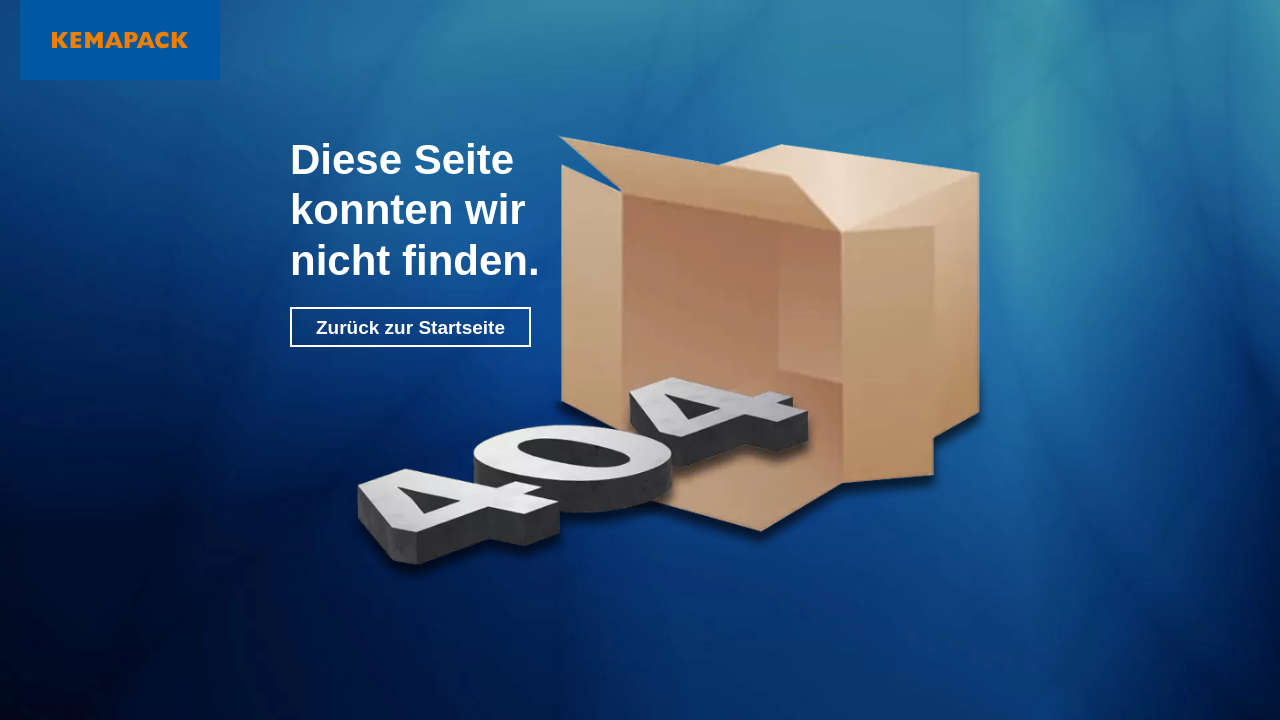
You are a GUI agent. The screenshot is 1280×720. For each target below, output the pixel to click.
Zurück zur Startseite (410, 327)
